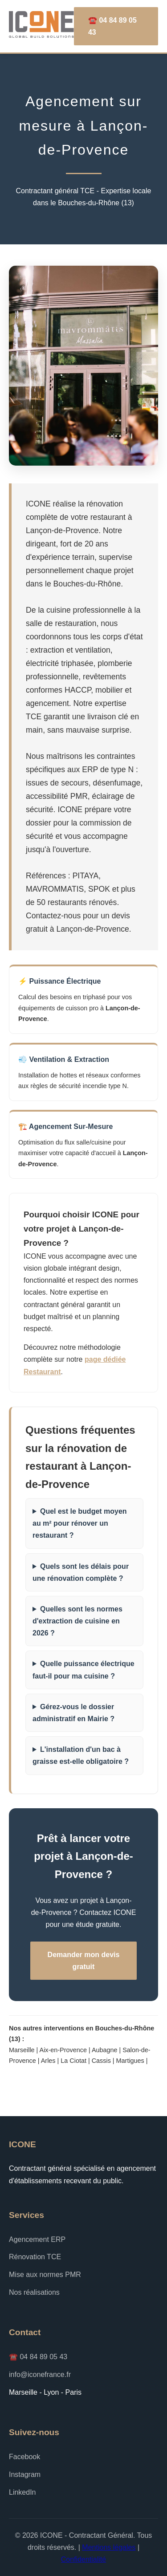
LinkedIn (22, 2492)
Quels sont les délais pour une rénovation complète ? (81, 1572)
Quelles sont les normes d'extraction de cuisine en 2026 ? (77, 1621)
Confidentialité (83, 2559)
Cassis (101, 2060)
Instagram (25, 2474)
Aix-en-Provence (63, 2050)
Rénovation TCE (35, 2257)
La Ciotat (73, 2060)
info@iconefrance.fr (40, 2374)
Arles (48, 2060)
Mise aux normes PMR (45, 2274)
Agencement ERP (37, 2239)
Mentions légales (108, 2547)
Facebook (24, 2456)
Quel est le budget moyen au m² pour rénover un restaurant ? (80, 1523)
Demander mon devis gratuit (84, 1960)
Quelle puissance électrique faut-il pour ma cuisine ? (83, 1669)
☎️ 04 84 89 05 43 (112, 26)
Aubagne (105, 2050)
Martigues (130, 2060)
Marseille (22, 2050)
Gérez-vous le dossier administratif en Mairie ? (73, 1713)
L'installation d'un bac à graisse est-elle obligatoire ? (81, 1755)
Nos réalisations (34, 2292)
